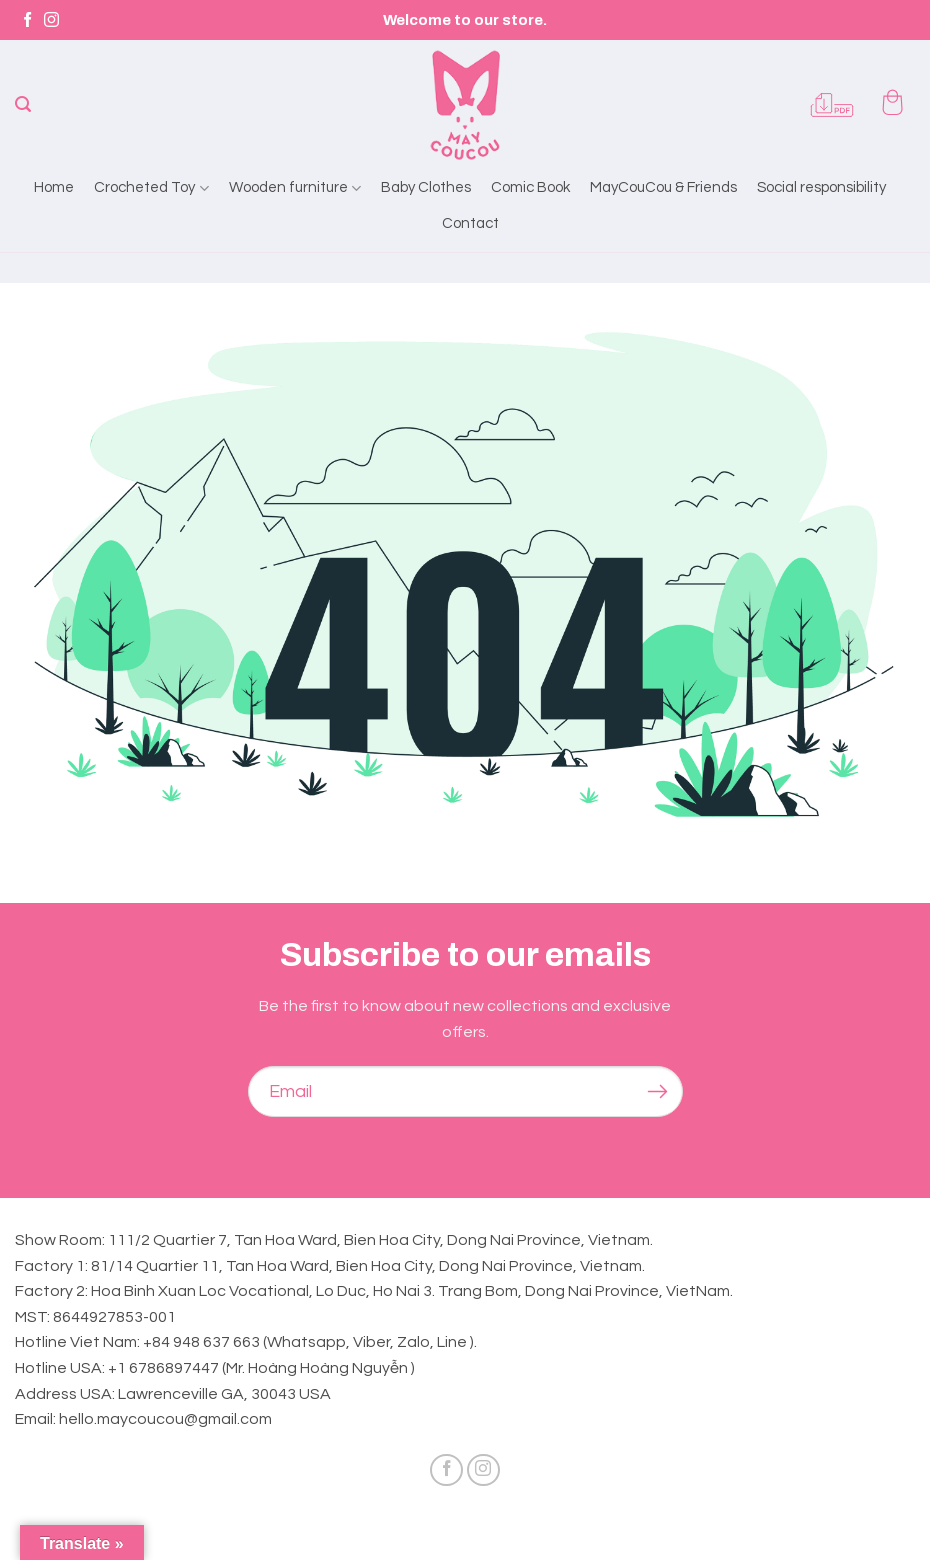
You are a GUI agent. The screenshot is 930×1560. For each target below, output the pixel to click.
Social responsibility (821, 187)
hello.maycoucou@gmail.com (165, 1419)
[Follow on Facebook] (27, 20)
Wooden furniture (295, 188)
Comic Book (530, 187)
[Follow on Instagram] (51, 20)
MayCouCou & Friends (663, 187)
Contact (470, 223)
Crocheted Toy (151, 188)
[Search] (23, 104)
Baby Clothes (426, 187)
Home (54, 187)
